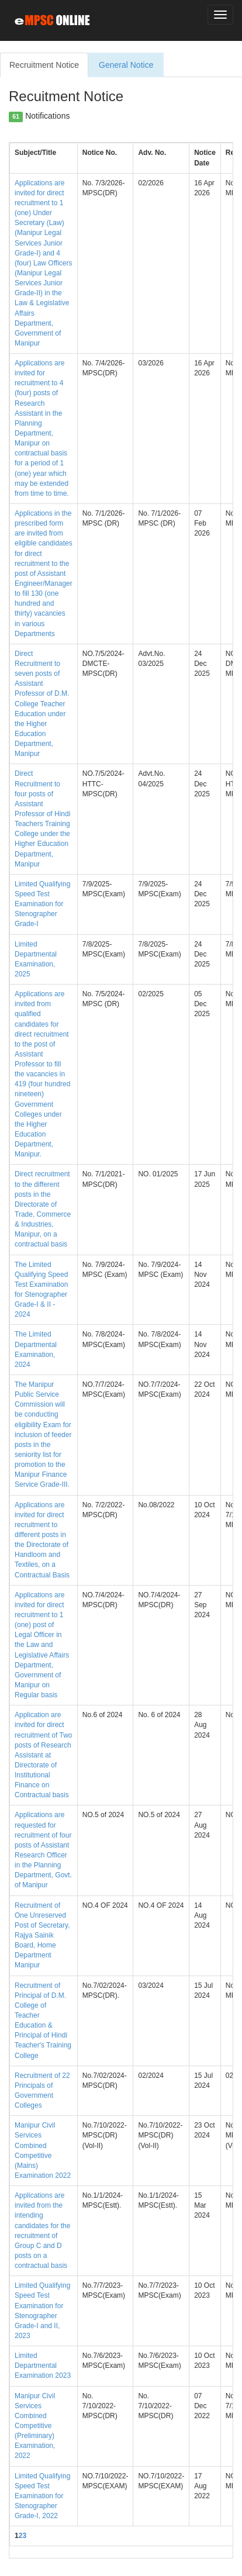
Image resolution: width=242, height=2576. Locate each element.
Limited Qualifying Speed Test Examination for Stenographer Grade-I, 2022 (42, 2496)
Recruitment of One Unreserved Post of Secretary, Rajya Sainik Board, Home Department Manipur (42, 1935)
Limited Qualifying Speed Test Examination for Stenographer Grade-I (42, 904)
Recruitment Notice (44, 65)
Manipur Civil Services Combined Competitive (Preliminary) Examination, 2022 (35, 2426)
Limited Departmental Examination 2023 (43, 2365)
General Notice (126, 65)
